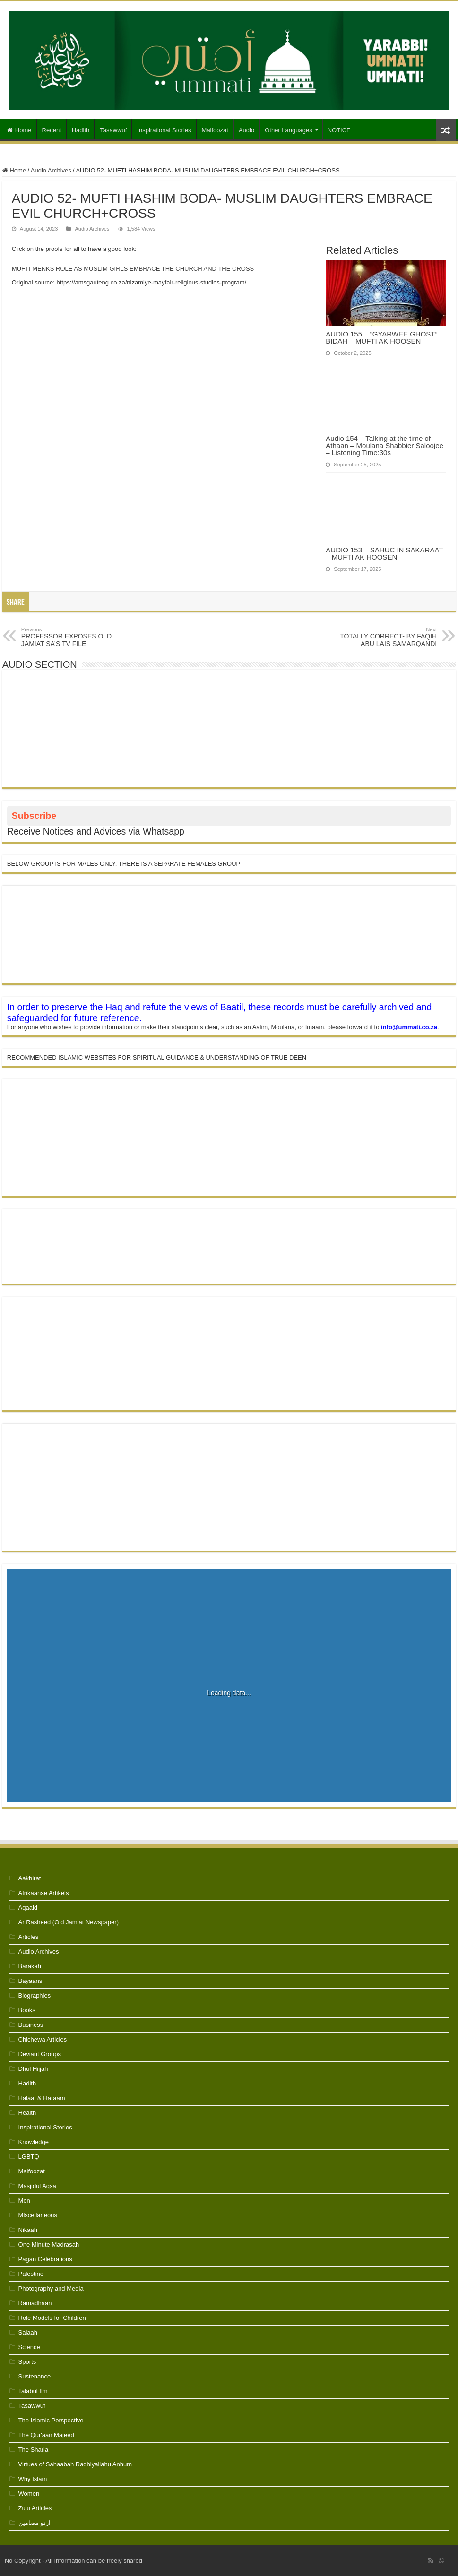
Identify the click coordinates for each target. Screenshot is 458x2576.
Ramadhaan (35, 2303)
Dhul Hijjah (33, 2068)
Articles (28, 1936)
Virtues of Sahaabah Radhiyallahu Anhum (75, 2464)
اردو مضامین (34, 2522)
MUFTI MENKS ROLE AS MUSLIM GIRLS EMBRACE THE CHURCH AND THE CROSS (133, 268)
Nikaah (27, 2229)
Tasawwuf (113, 130)
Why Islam (32, 2478)
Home (19, 130)
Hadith (81, 130)
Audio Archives (51, 170)
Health (27, 2112)
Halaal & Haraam (41, 2098)
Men (24, 2200)
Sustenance (34, 2376)
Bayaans (30, 1980)
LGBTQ (28, 2156)
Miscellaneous (37, 2215)
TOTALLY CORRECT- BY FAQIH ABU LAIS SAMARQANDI (388, 637)
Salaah (27, 2332)
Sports (27, 2361)
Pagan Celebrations (45, 2259)
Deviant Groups (39, 2054)
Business (30, 2024)
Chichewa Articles (42, 2039)
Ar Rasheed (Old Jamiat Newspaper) (68, 1922)
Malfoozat (215, 130)
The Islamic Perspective (51, 2420)
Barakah (29, 1966)
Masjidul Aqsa (37, 2185)
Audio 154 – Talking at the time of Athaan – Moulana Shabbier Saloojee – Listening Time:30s (384, 445)
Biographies (34, 1995)
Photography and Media (51, 2288)
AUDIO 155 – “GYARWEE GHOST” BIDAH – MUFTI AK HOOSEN (381, 337)
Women (29, 2493)
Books (26, 2010)
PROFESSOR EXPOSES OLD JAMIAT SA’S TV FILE (69, 637)
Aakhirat (29, 1878)
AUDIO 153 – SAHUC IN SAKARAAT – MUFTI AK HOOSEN (384, 553)
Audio (246, 130)
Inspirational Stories (164, 130)
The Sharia (33, 2449)
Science (29, 2347)
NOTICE (339, 130)
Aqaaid (27, 1907)
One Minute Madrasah (48, 2244)
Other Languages (288, 130)
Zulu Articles (35, 2508)
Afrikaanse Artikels (43, 1892)
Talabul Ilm (33, 2391)
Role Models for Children (52, 2317)
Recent (51, 130)
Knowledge (33, 2141)
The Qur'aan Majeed (46, 2434)
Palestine (30, 2273)
